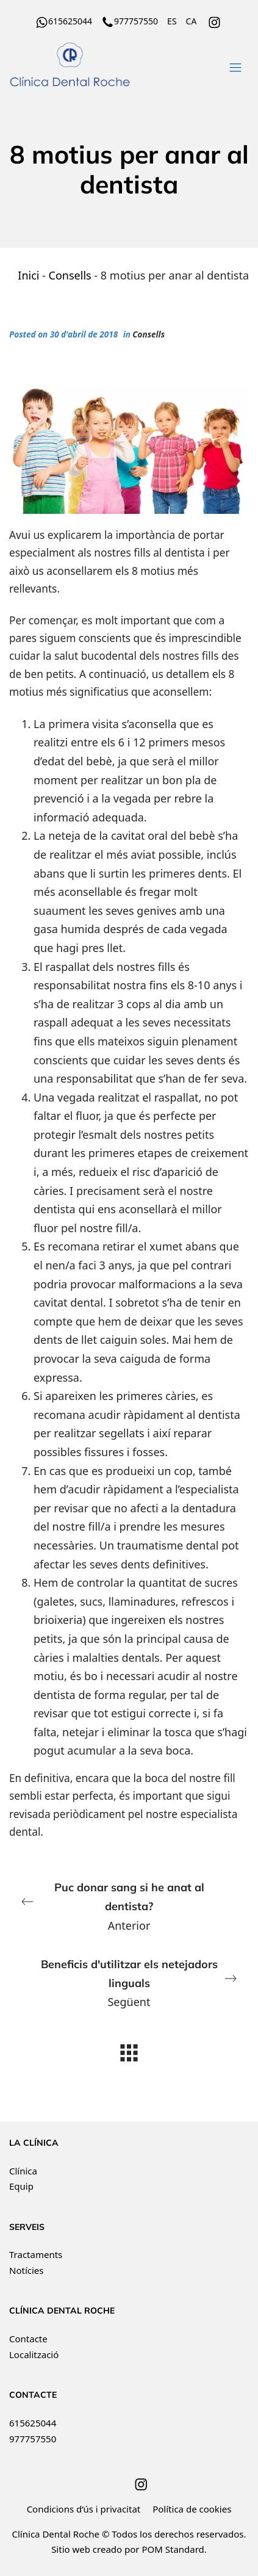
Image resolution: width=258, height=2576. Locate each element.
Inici (28, 275)
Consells (70, 275)
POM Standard (173, 2549)
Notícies (26, 2270)
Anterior (123, 1905)
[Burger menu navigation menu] (235, 65)
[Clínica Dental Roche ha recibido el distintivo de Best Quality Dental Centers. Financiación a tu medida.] (107, 65)
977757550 (32, 2439)
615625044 (32, 2423)
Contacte (28, 2338)
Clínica (23, 2171)
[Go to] (215, 21)
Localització (34, 2354)
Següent (134, 1982)
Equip (21, 2186)
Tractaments (35, 2254)
